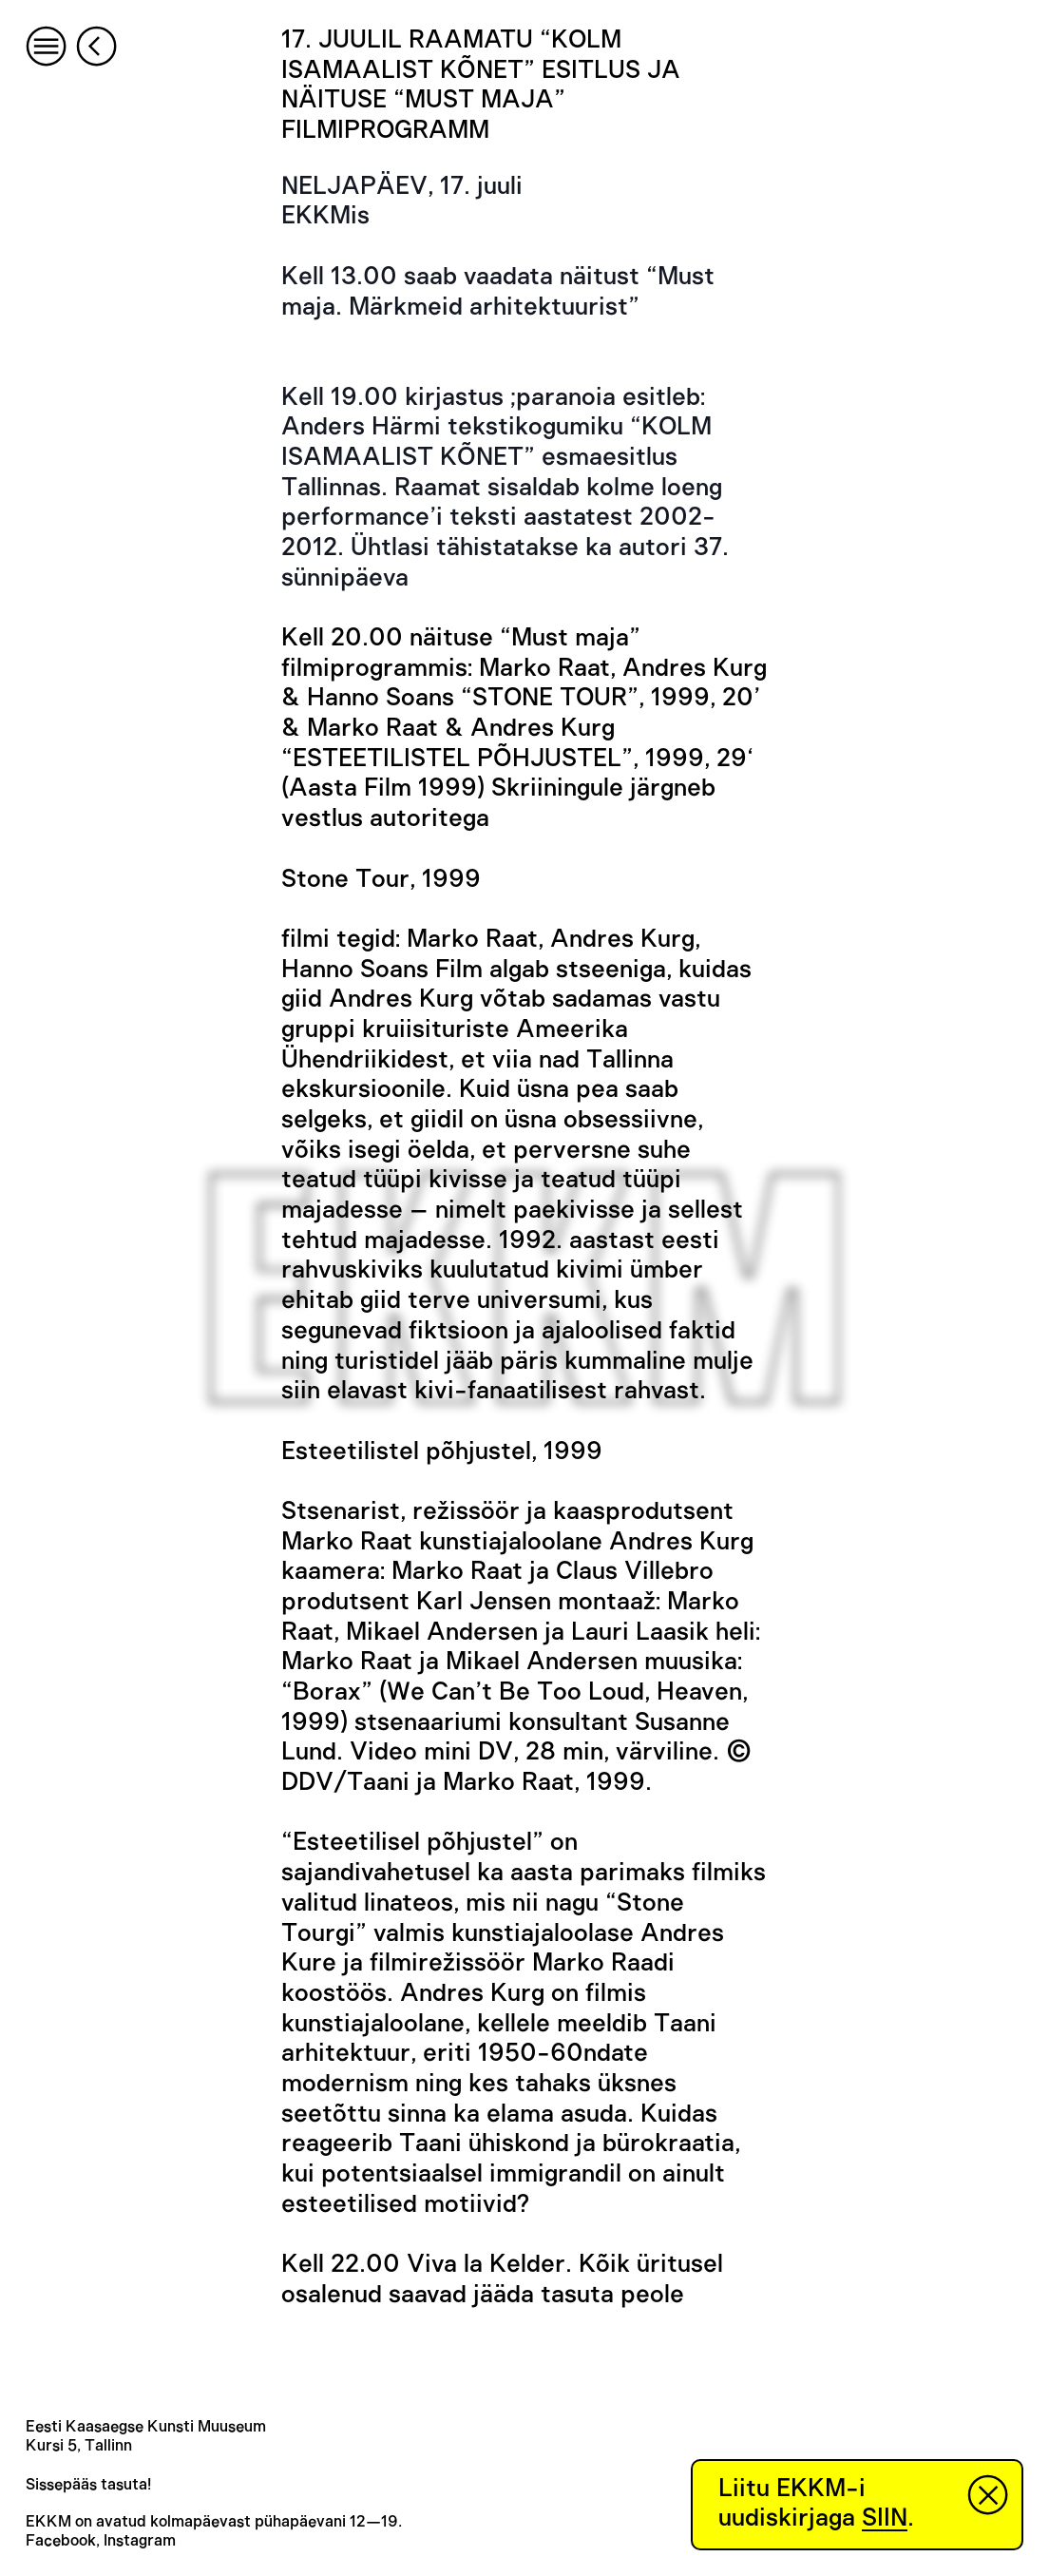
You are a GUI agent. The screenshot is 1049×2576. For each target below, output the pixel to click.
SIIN (884, 2518)
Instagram (140, 2540)
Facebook (61, 2540)
